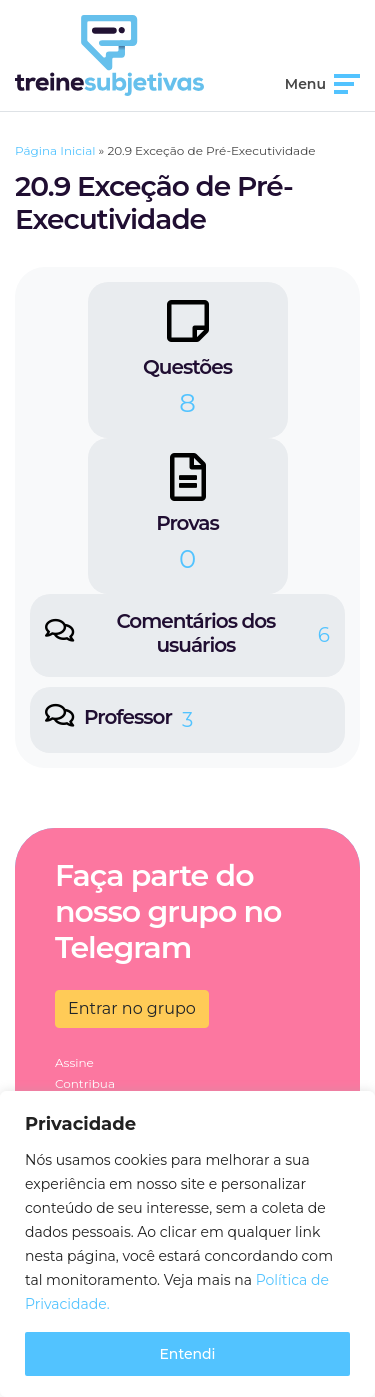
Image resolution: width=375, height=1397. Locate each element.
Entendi (187, 1354)
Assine (74, 1062)
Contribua (85, 1083)
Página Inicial (55, 150)
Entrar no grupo (132, 1008)
